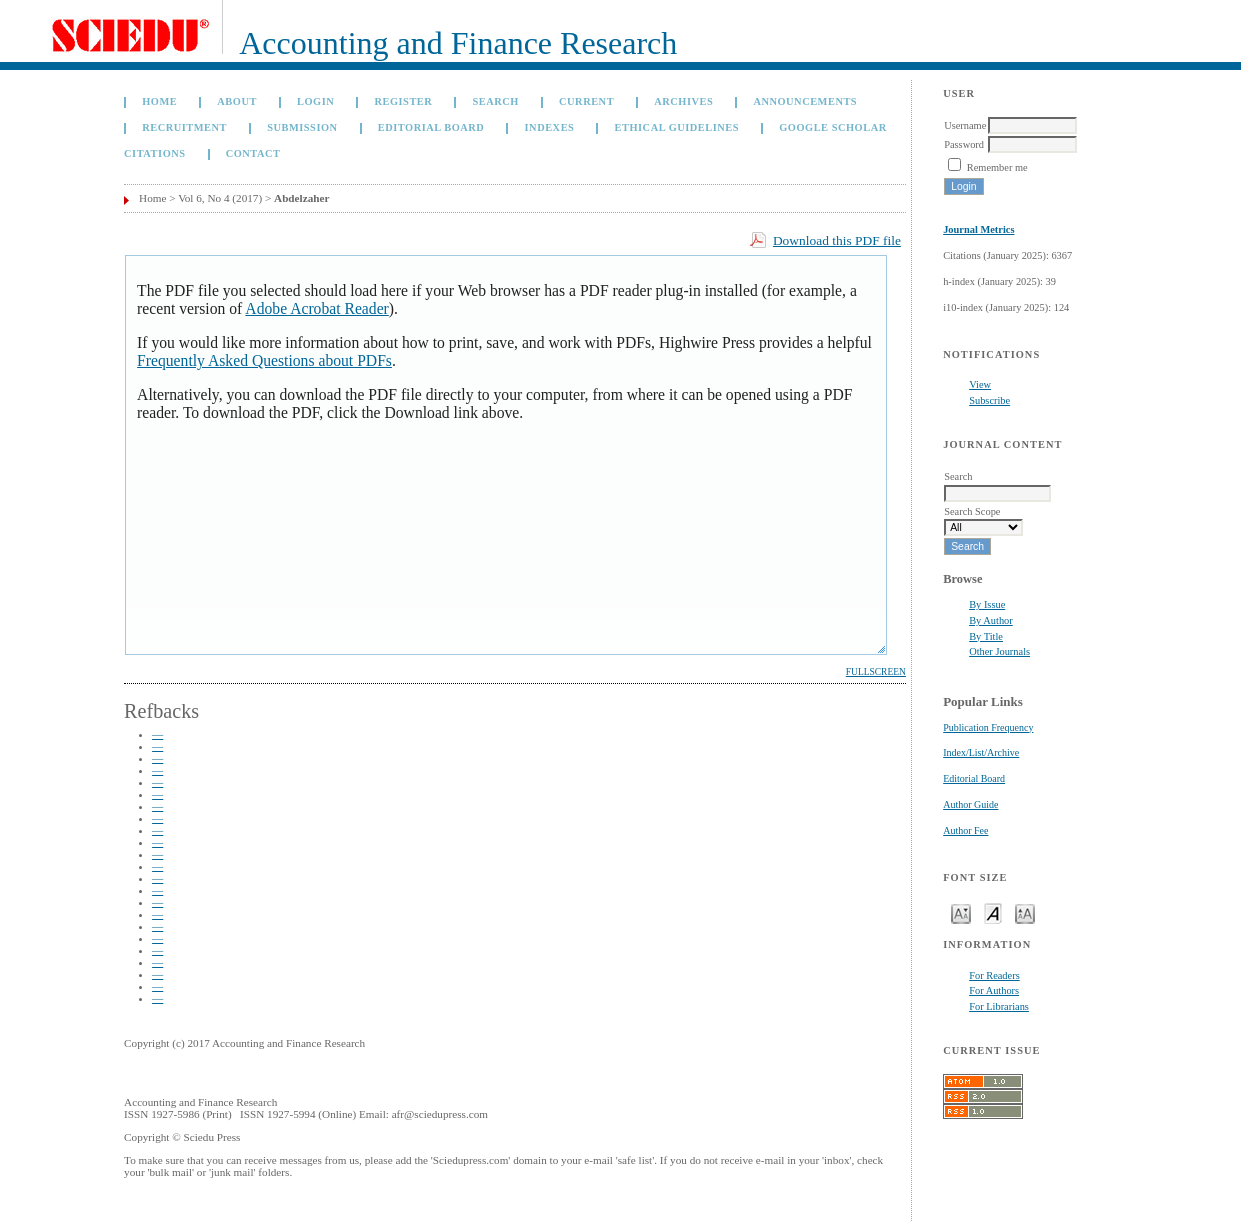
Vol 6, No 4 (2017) (220, 198)
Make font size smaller (961, 912)
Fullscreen (876, 672)
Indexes (550, 127)
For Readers (994, 975)
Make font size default (993, 912)
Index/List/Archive (981, 752)
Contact (253, 153)
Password (964, 144)
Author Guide (970, 804)
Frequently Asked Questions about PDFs (264, 360)
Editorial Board (974, 778)
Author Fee (965, 830)
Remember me (997, 167)
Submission (302, 127)
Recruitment (184, 127)
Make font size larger (1025, 912)
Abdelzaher (301, 198)
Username (965, 125)
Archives (683, 101)
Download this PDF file (837, 240)
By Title (986, 636)
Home (159, 101)
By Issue (987, 604)
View (980, 384)
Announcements (805, 101)
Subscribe (989, 400)
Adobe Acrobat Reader (316, 308)
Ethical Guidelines (677, 127)
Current (586, 101)
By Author (991, 620)
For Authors (994, 990)
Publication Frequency (988, 727)
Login (315, 101)
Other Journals (999, 651)
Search (495, 101)
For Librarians (999, 1006)
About (237, 101)
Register (403, 101)
